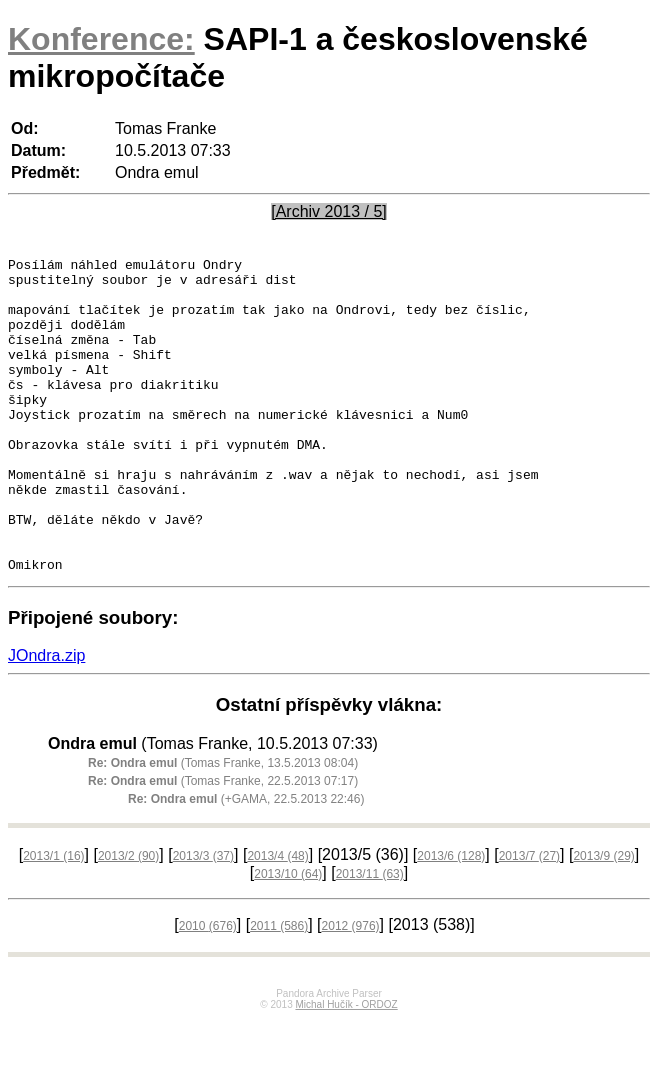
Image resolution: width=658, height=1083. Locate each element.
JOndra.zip (46, 718)
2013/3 (203, 919)
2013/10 (288, 937)
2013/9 (603, 919)
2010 (208, 989)
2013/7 (529, 919)
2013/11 (370, 937)
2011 (279, 989)
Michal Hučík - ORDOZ (346, 1067)
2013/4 (277, 919)
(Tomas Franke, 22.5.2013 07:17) (223, 844)
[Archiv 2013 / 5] (329, 211)
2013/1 (53, 919)
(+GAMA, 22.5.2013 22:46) (246, 862)
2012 (351, 989)
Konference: (101, 39)
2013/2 (128, 919)
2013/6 (451, 919)
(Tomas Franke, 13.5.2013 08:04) (223, 826)
